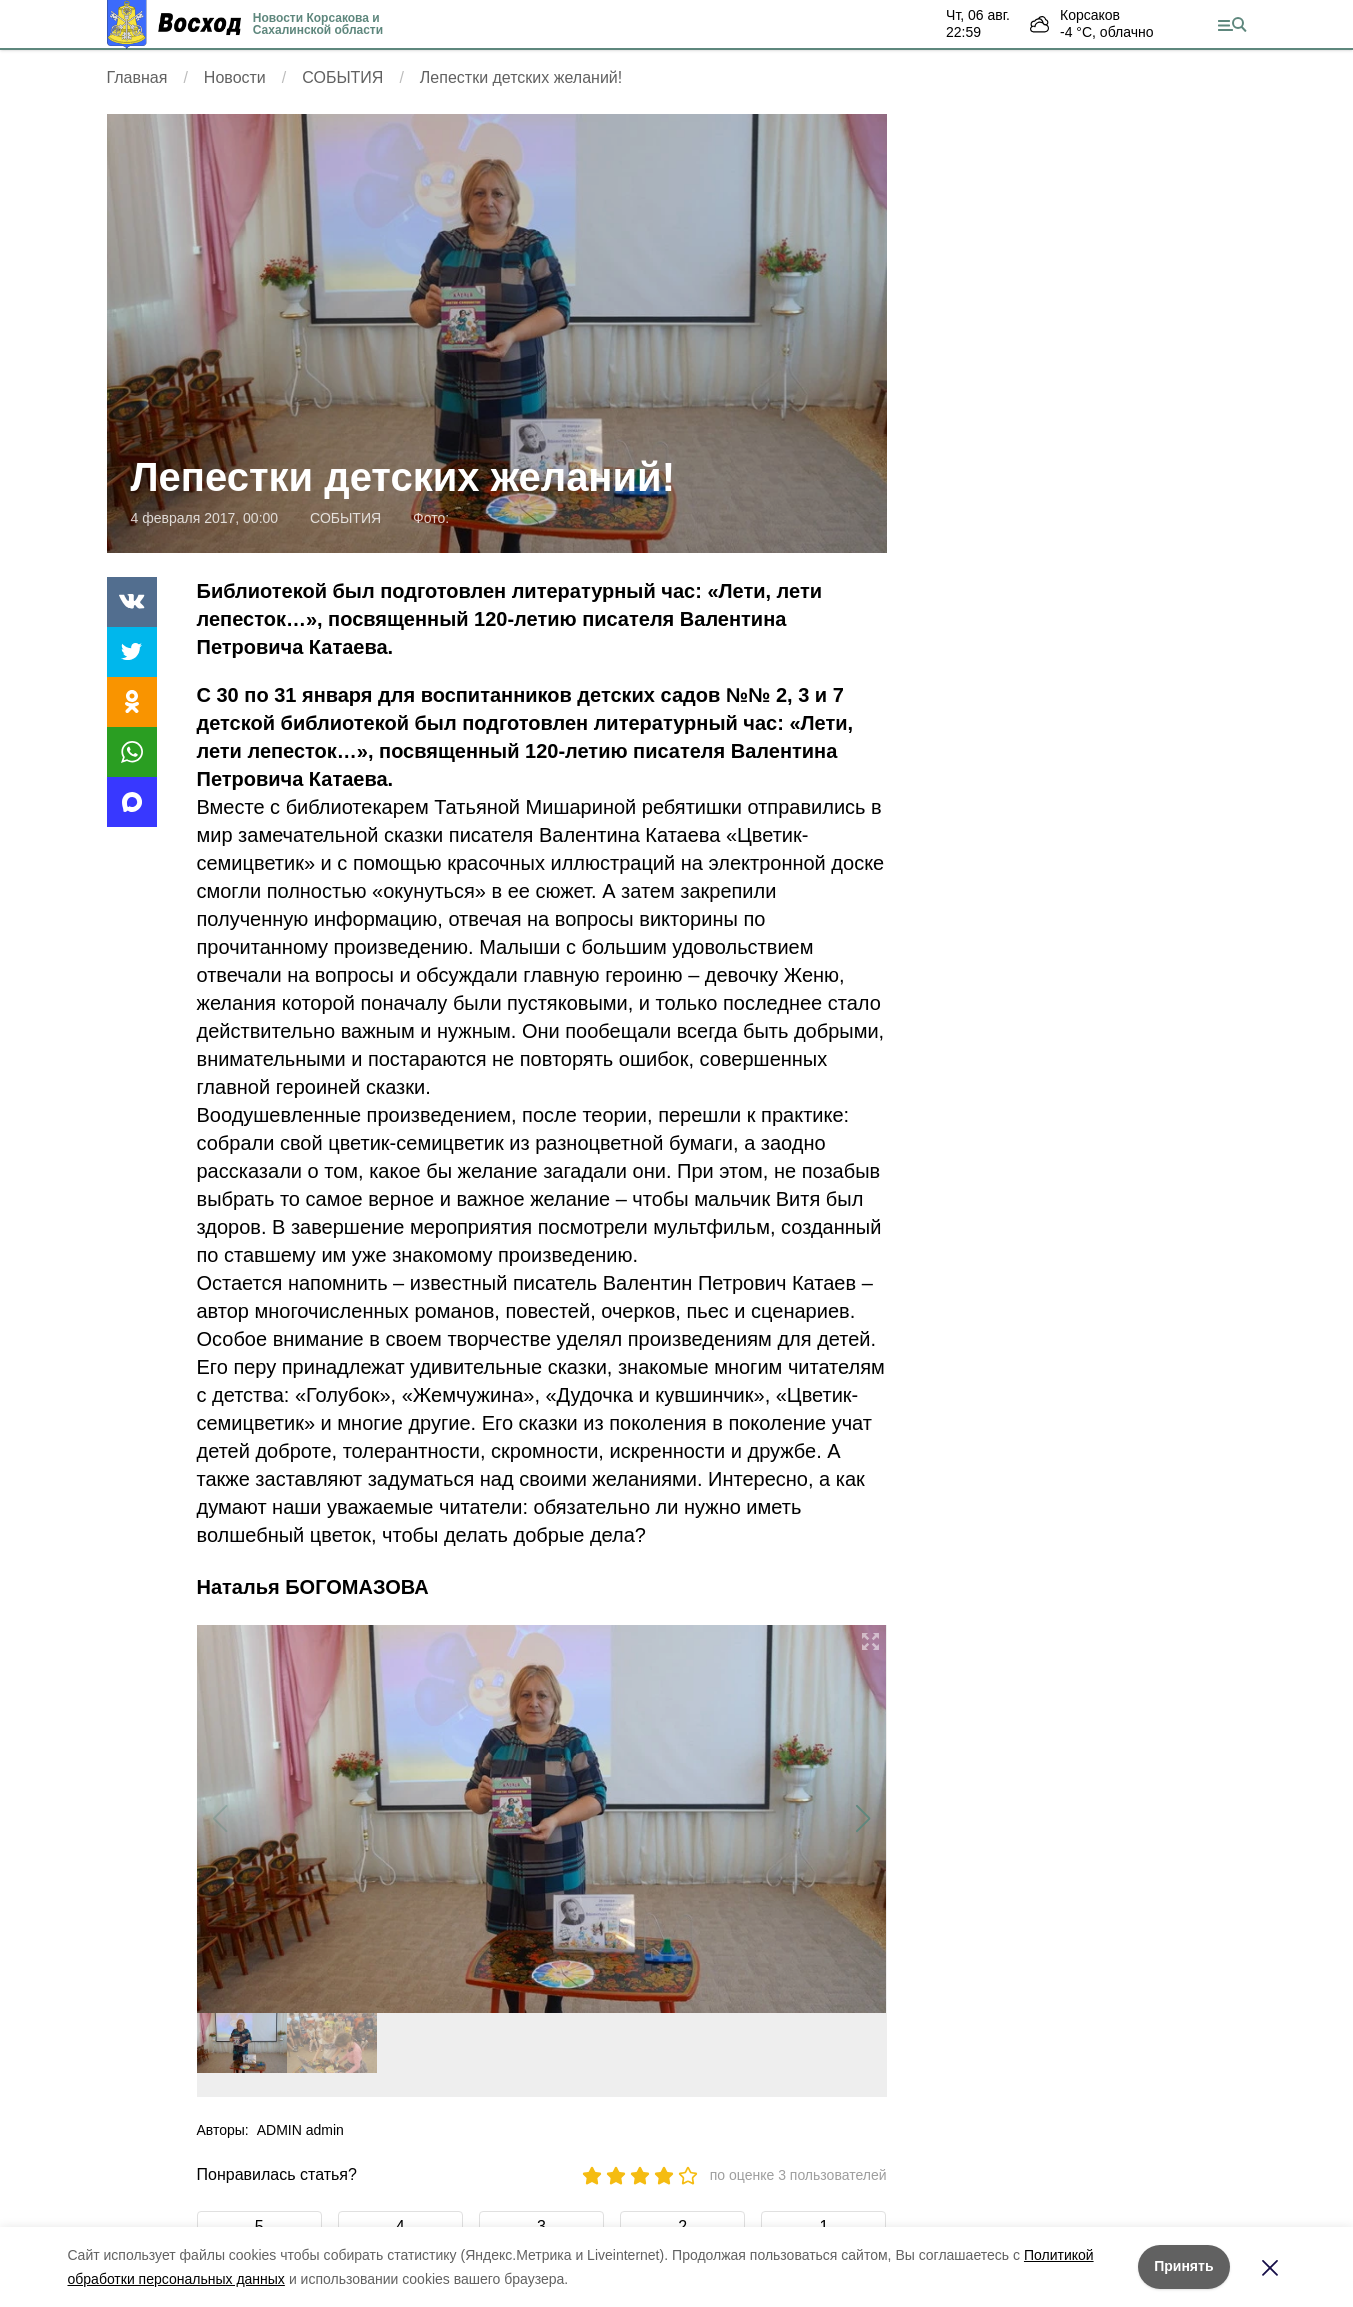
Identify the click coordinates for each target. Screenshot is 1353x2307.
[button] (863, 1819)
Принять (1183, 2266)
